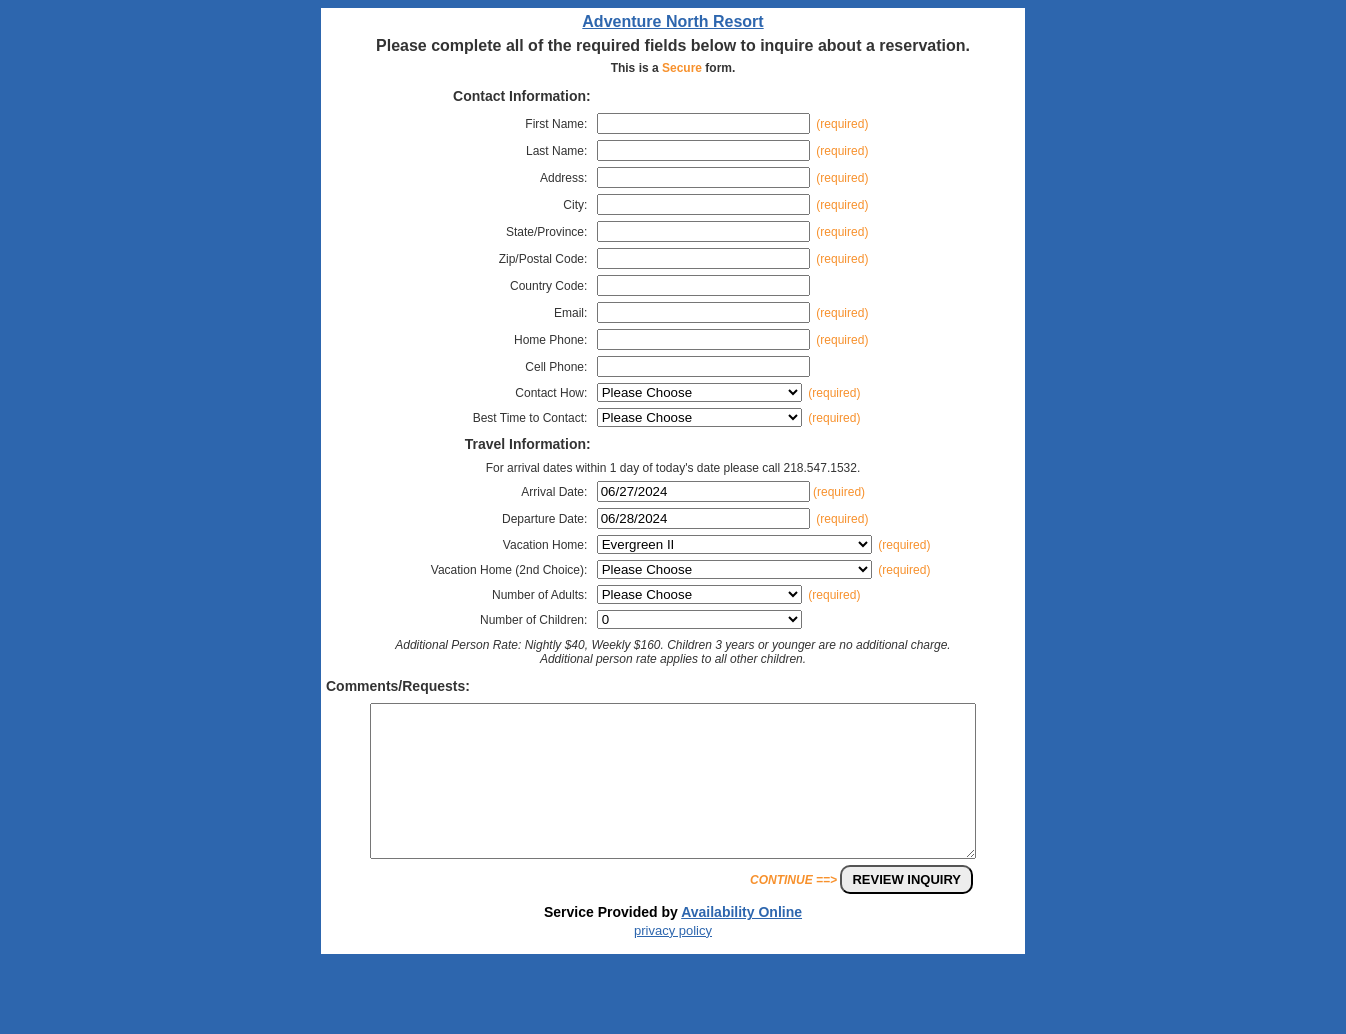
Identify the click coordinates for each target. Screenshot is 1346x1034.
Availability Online (741, 942)
